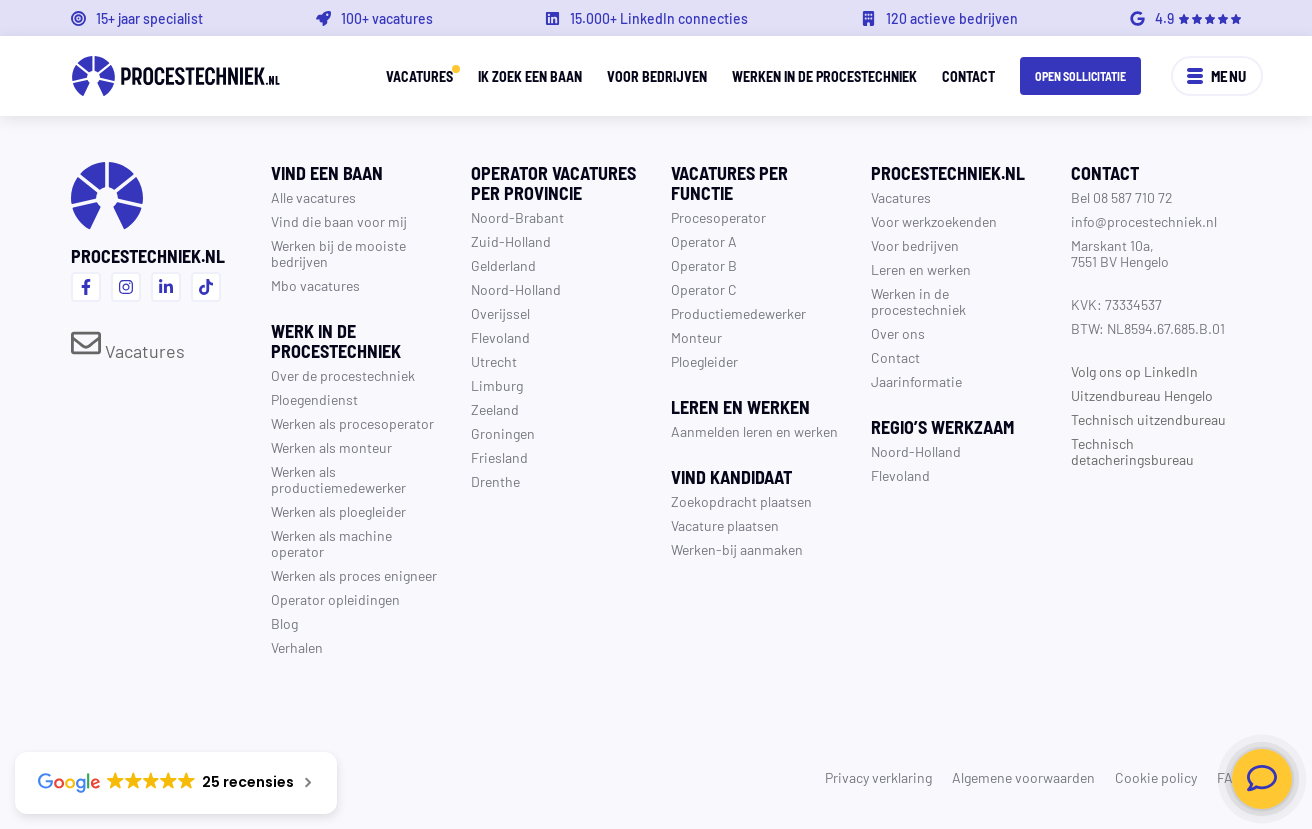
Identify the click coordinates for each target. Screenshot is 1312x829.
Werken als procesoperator (352, 423)
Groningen (503, 433)
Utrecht (494, 361)
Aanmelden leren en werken (754, 431)
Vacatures (419, 76)
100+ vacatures (387, 18)
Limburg (497, 385)
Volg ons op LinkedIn (1134, 371)
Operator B (704, 265)
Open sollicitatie (1080, 76)
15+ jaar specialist (149, 18)
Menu (1217, 75)
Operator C (704, 289)
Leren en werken (921, 269)
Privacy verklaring (878, 777)
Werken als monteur (331, 447)
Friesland (499, 457)
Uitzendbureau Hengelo (1142, 395)
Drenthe (495, 481)
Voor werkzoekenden (934, 221)
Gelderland (503, 265)
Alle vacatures (313, 197)
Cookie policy (1156, 777)
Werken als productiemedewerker (338, 479)
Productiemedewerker (738, 313)
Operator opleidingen (335, 599)
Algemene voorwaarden (1023, 777)
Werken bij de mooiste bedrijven (338, 253)
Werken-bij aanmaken (737, 549)
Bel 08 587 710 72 (1122, 197)
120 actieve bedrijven (952, 18)
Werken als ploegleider (338, 511)
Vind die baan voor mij (339, 221)
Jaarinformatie (916, 381)
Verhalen (297, 647)
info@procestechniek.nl (1144, 221)
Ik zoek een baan (530, 76)
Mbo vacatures (315, 285)
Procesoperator (718, 217)
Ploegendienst (314, 399)
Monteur (696, 337)
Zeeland (495, 409)
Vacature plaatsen (725, 525)
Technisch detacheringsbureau (1132, 451)
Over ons (898, 333)
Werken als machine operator (331, 543)
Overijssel (500, 313)
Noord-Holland (516, 289)
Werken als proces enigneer (354, 575)
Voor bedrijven (657, 76)
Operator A (704, 241)
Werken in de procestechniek (824, 76)
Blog (284, 623)
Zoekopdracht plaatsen (741, 501)
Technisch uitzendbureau (1148, 419)
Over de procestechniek (343, 375)
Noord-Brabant (517, 217)
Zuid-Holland (511, 241)
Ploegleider (704, 361)
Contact (968, 76)
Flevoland (500, 337)
